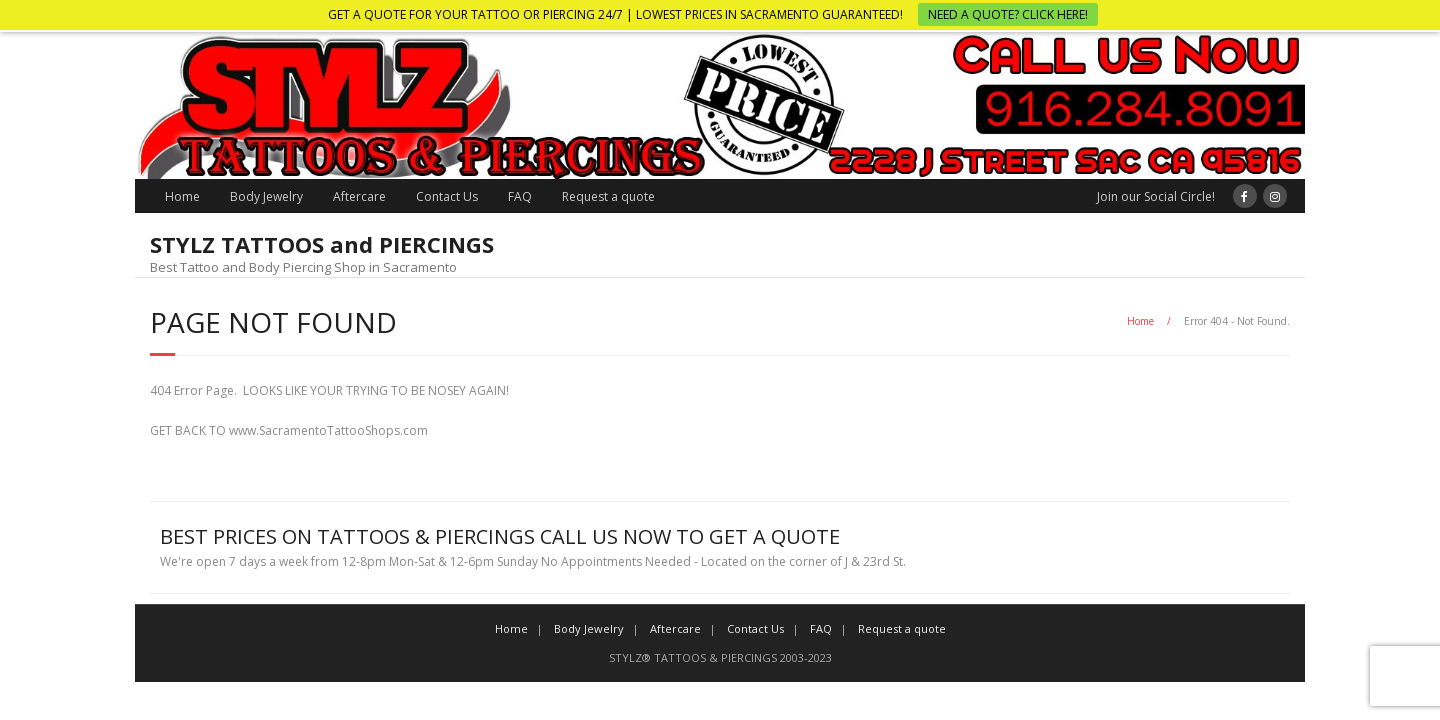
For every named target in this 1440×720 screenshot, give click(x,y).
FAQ (520, 196)
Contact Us (447, 196)
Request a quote (608, 196)
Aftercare (359, 196)
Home (182, 196)
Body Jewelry (266, 196)
